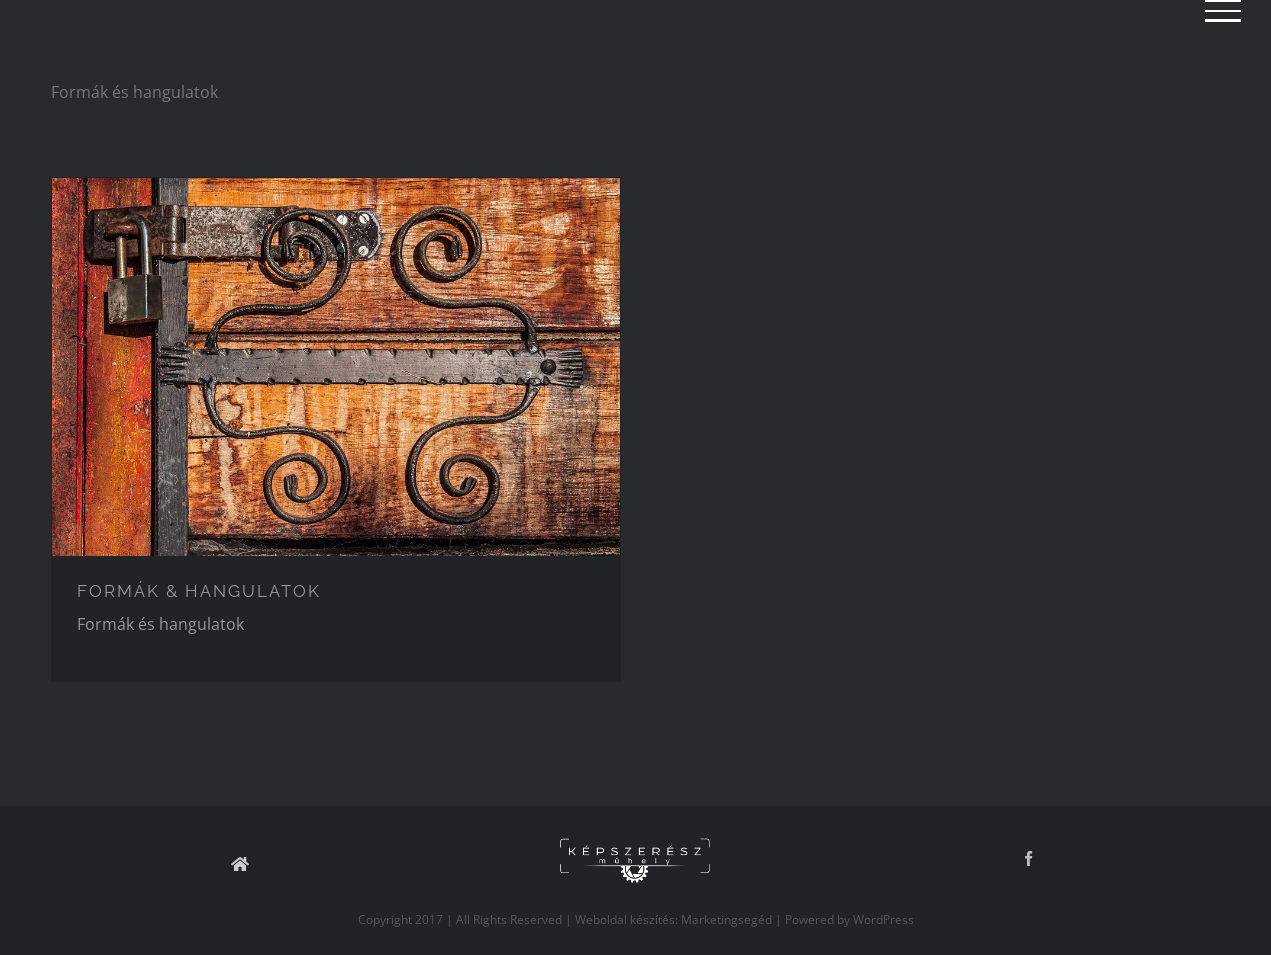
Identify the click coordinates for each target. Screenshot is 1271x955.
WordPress (883, 919)
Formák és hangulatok (160, 624)
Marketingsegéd (726, 919)
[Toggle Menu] (1223, 11)
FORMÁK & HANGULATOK (199, 591)
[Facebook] (1028, 858)
